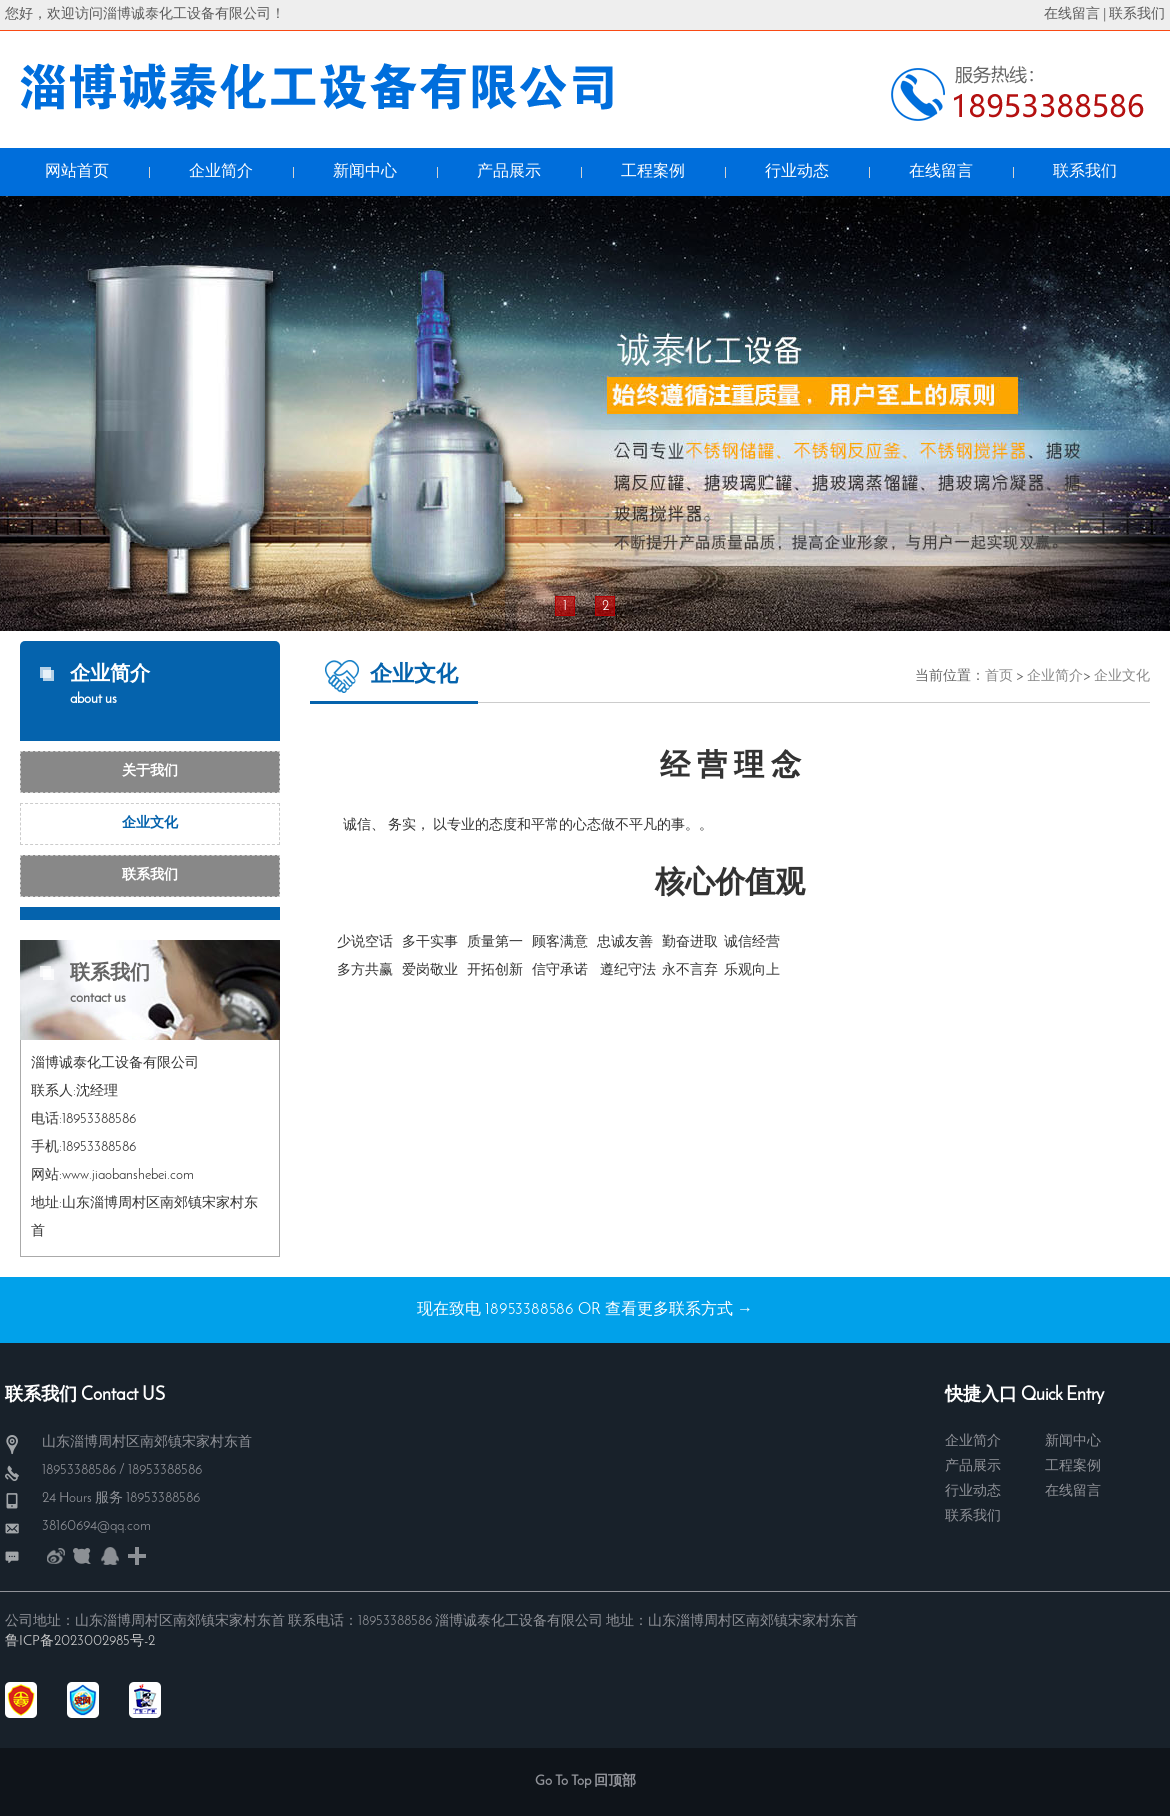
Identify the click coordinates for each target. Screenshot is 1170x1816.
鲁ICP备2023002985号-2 (80, 1641)
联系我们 (1137, 14)
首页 (999, 676)
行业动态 (973, 1491)
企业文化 (150, 823)
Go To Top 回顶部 (585, 1781)
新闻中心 (1073, 1441)
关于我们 (150, 771)
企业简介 (1055, 676)
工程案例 (1073, 1466)
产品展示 (973, 1466)
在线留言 (1072, 14)
